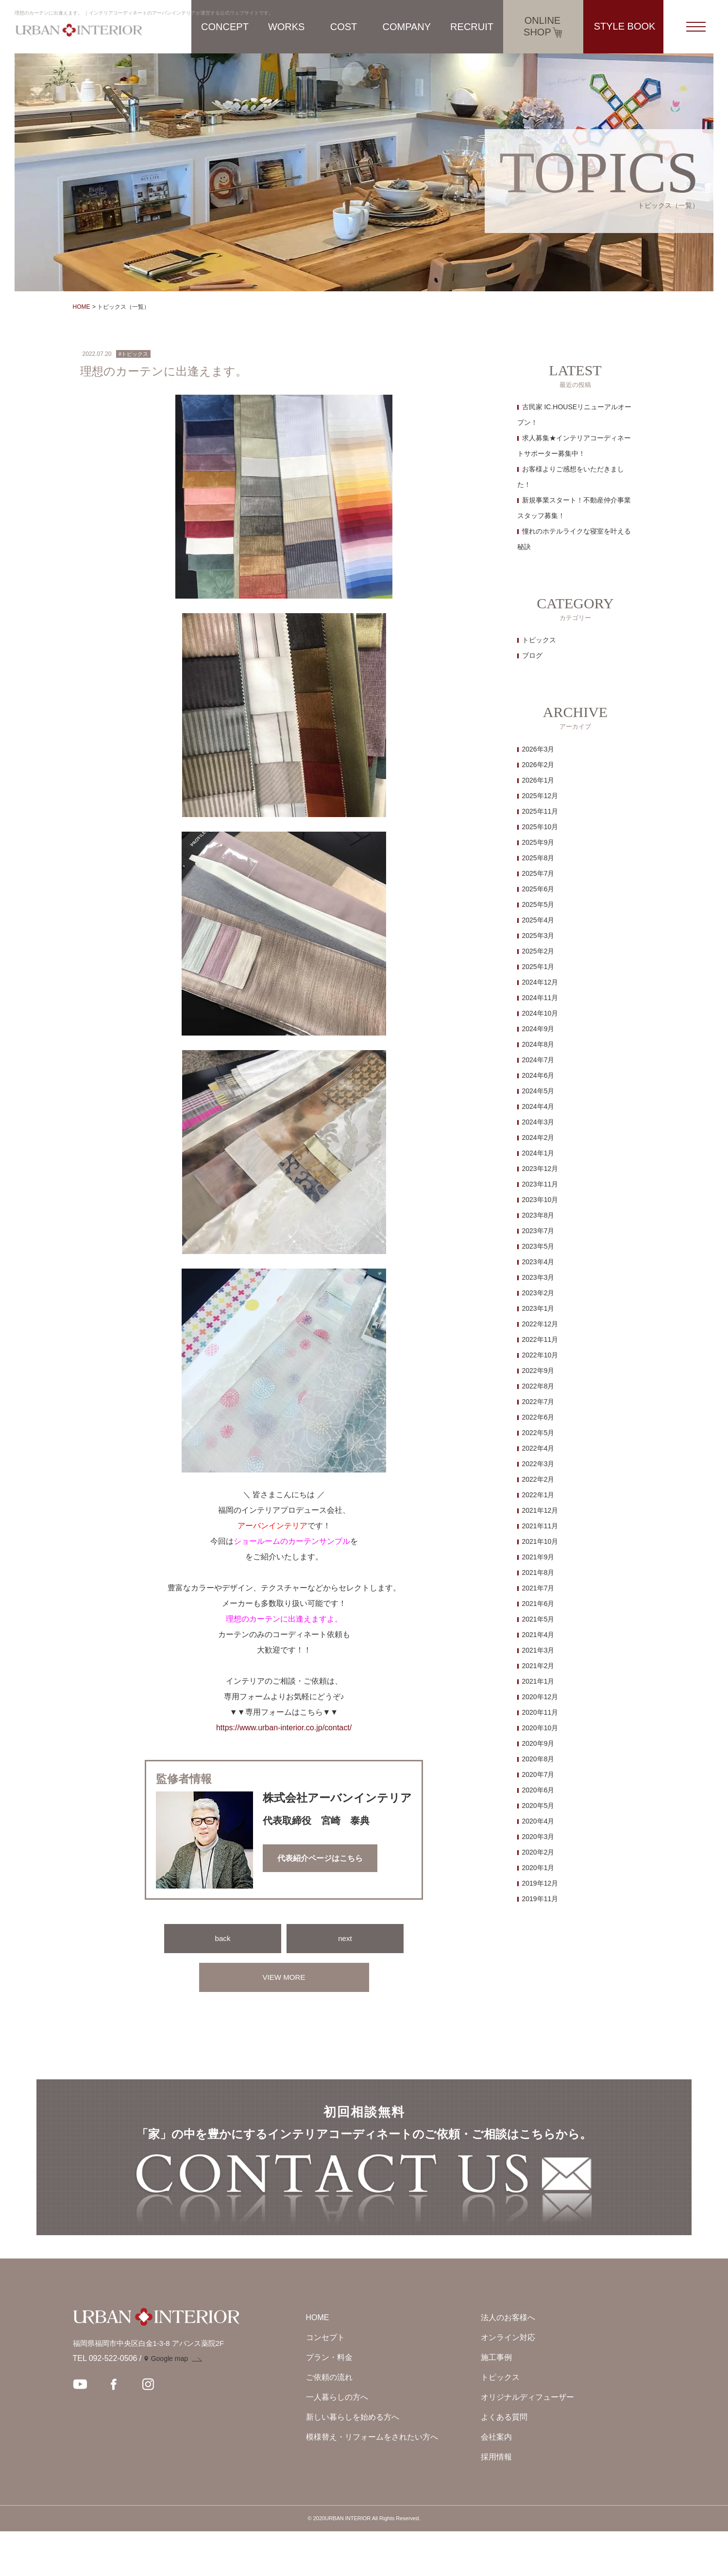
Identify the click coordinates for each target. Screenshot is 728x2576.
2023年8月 (538, 1215)
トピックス (539, 640)
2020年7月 (538, 1774)
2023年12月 (540, 1168)
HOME (81, 306)
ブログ (532, 655)
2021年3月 (538, 1650)
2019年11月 (540, 1899)
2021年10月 (540, 1541)
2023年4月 (538, 1262)
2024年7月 (538, 1060)
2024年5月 (538, 1091)
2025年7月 (538, 873)
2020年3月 (538, 1836)
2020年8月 (538, 1759)
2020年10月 (540, 1728)
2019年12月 (540, 1883)
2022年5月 (538, 1433)
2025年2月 (538, 951)
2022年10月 (540, 1355)
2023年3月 (538, 1277)
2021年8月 (538, 1572)
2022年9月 (538, 1370)
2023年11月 (540, 1184)
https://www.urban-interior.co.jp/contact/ (284, 1727)
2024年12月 (540, 982)
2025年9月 (538, 842)
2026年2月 (538, 765)
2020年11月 (540, 1712)
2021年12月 (540, 1510)
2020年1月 (538, 1868)
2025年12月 (540, 796)
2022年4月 (538, 1448)
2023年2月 (538, 1293)
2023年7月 (538, 1231)
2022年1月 (538, 1495)
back (223, 1938)
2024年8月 (538, 1044)
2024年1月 (538, 1153)
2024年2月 (538, 1137)
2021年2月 (538, 1666)
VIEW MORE (283, 1977)
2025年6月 (538, 889)
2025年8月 (538, 858)
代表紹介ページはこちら (320, 1858)
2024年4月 (538, 1106)
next (345, 1938)
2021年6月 (538, 1603)
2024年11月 (540, 998)
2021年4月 (538, 1635)
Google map (169, 2403)
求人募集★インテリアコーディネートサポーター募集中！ (574, 445)
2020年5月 (538, 1805)
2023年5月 (538, 1246)
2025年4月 (538, 920)
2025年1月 (538, 966)
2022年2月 (538, 1479)
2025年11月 (540, 811)
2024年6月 (538, 1075)
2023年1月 (538, 1308)
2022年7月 (538, 1401)
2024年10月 (540, 1013)
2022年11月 (540, 1339)
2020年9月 (538, 1743)
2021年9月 (538, 1557)
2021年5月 (538, 1619)
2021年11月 (540, 1526)
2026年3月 (538, 749)
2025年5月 (538, 904)
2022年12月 (540, 1324)
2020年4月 (538, 1821)
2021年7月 (538, 1588)
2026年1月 (538, 780)
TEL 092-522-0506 (105, 2403)
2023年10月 (540, 1200)
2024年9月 (538, 1029)
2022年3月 (538, 1464)
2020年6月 (538, 1790)
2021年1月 (538, 1681)
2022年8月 (538, 1386)
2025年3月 (538, 935)
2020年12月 (540, 1697)
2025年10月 (540, 827)
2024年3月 (538, 1122)
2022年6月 (538, 1417)
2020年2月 (538, 1852)
